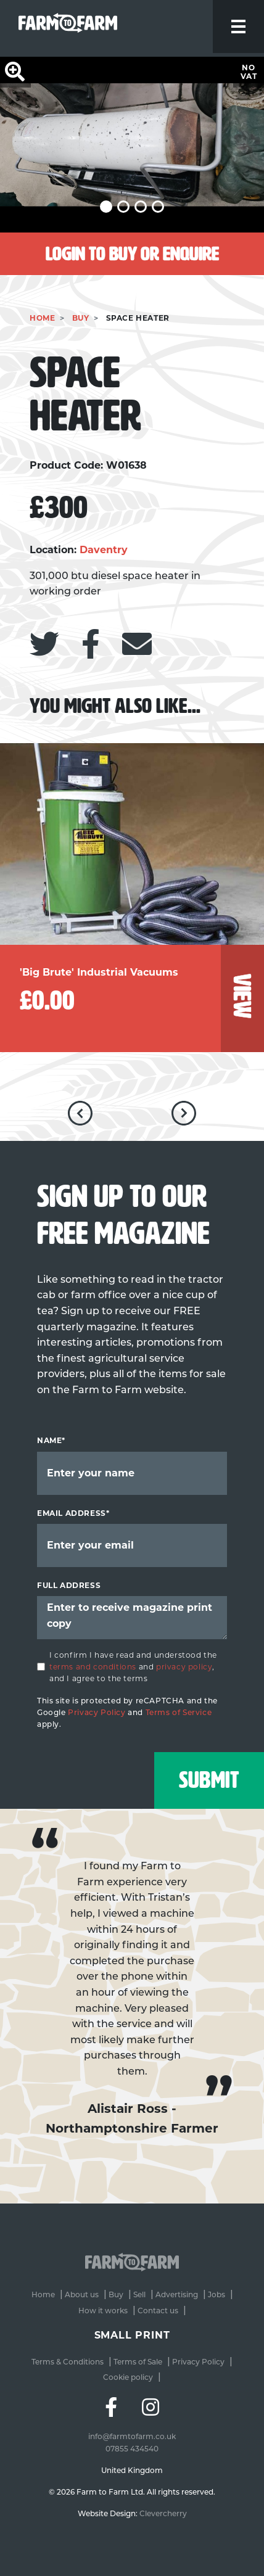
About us (82, 2294)
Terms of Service (179, 1712)
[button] (106, 206)
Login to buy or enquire (132, 254)
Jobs (216, 2294)
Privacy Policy (96, 1712)
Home (42, 318)
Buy (80, 318)
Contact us (158, 2310)
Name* (51, 1440)
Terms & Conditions (67, 2361)
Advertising (176, 2294)
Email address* (73, 1513)
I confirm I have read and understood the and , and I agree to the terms (133, 1666)
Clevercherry (163, 2511)
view (242, 996)
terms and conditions (92, 1666)
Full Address (69, 1585)
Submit (207, 1779)
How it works (103, 2310)
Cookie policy (128, 2377)
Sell (139, 2294)
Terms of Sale (137, 2361)
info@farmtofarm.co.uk (132, 2433)
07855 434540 (132, 2445)
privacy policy (184, 1666)
